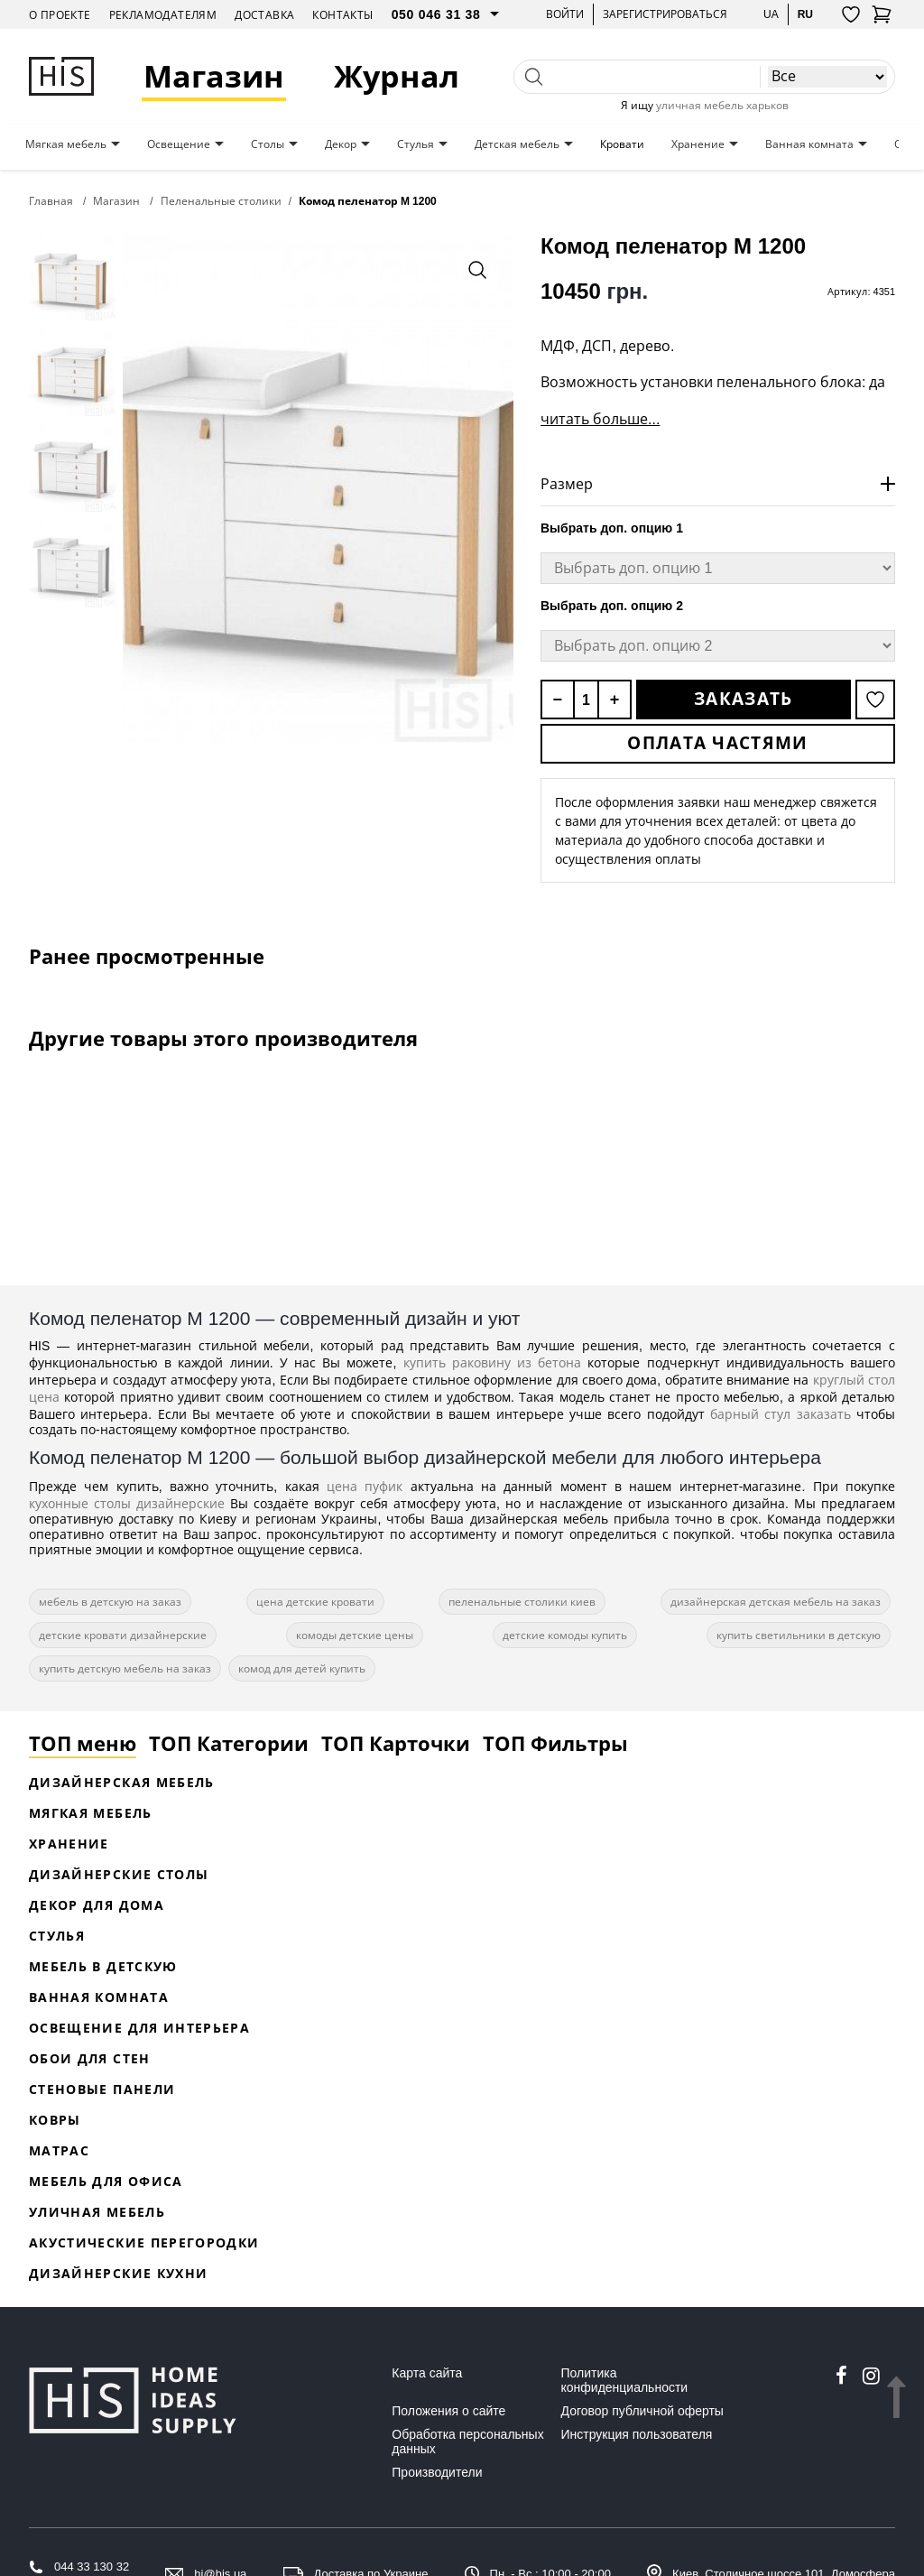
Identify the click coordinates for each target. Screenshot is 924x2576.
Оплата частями (717, 743)
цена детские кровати (315, 1601)
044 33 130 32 (91, 2566)
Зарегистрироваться (665, 14)
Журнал (396, 76)
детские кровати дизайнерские (123, 1635)
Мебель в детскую (103, 1966)
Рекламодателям (163, 15)
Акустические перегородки (144, 2242)
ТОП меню (82, 1742)
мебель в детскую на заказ (110, 1601)
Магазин (213, 76)
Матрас (59, 2150)
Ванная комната (809, 144)
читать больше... (600, 419)
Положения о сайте (448, 2411)
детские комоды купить (565, 1635)
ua (771, 14)
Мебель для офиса (106, 2181)
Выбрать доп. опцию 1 (612, 528)
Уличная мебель (97, 2211)
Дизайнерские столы (118, 1874)
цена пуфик (364, 1486)
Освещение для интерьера (139, 2027)
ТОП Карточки (395, 1742)
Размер (567, 484)
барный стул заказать (780, 1413)
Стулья (415, 144)
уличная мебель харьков (722, 105)
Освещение (178, 144)
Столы (267, 144)
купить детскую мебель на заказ (125, 1668)
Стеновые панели (102, 2089)
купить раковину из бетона (492, 1362)
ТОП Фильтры (555, 1742)
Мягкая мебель (65, 144)
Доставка (264, 15)
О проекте (60, 15)
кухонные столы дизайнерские (127, 1503)
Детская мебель (517, 144)
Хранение (698, 144)
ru (805, 14)
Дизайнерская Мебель (122, 1782)
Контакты (342, 15)
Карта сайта (427, 2373)
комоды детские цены (354, 1635)
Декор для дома (96, 1904)
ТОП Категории (229, 1742)
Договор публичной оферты (642, 2411)
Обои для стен (90, 2058)
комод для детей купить (301, 1668)
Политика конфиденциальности (624, 2380)
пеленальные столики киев (522, 1601)
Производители (437, 2472)
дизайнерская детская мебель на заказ (775, 1601)
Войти (565, 14)
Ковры (55, 2119)
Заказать (743, 698)
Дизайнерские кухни (118, 2273)
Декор (340, 144)
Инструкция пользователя (637, 2434)
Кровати (622, 144)
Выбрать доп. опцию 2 (612, 605)
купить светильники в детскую (798, 1635)
